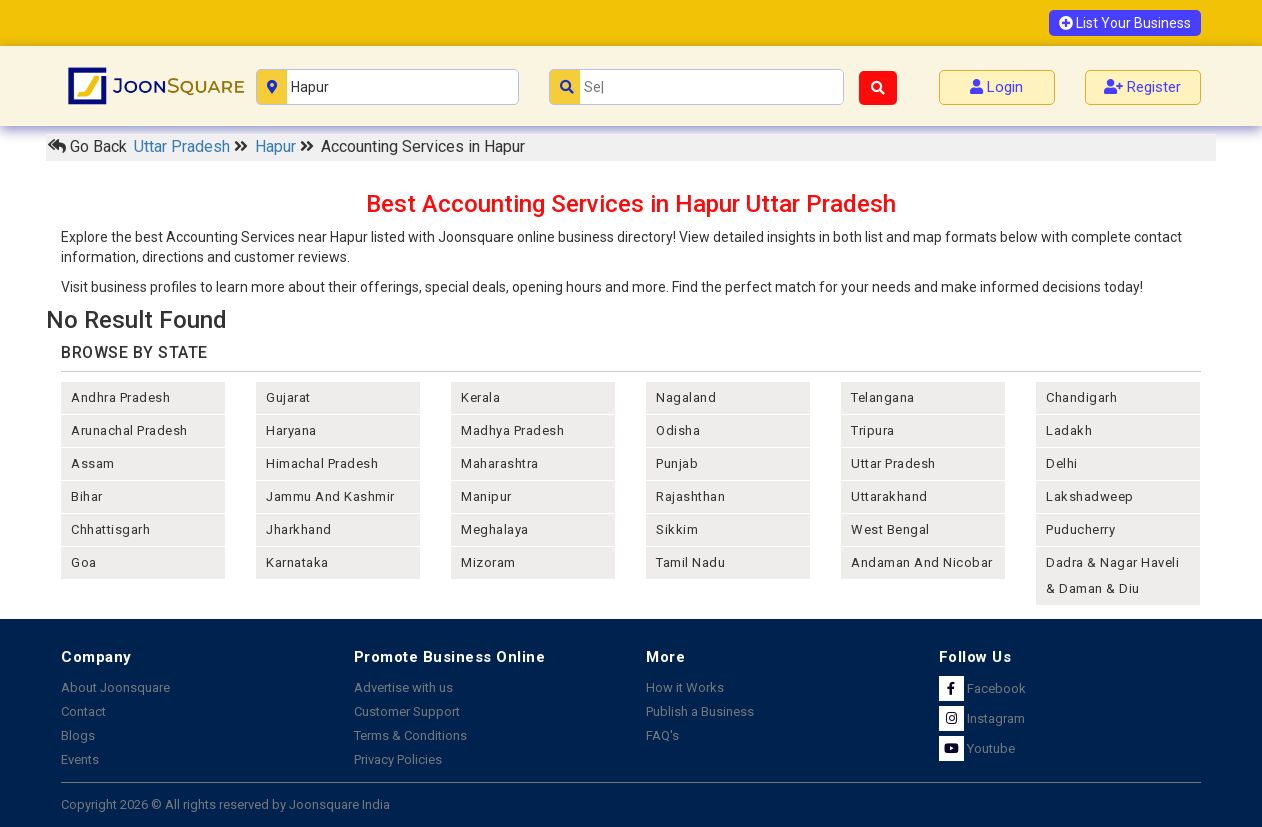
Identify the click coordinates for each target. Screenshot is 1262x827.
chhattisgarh (110, 529)
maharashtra (500, 463)
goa (84, 562)
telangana (883, 397)
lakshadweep (1090, 496)
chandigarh (1081, 397)
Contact (83, 711)
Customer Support (407, 711)
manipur (486, 496)
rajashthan (690, 496)
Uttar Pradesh (184, 146)
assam (93, 463)
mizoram (488, 562)
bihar (87, 496)
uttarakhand (889, 496)
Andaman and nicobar (922, 562)
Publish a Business (700, 711)
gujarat (288, 397)
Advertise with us (403, 687)
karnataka (297, 562)
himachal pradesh (322, 463)
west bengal (890, 529)
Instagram (982, 718)
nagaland (686, 397)
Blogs (78, 735)
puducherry (1080, 529)
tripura (873, 430)
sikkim (677, 529)
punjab (677, 463)
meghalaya (495, 529)
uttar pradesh (893, 463)
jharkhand (299, 529)
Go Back (87, 146)
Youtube (977, 748)
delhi (1062, 463)
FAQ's (662, 735)
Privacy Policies (398, 759)
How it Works (685, 687)
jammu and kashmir (330, 496)
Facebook (982, 688)
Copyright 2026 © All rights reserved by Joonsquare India (225, 804)
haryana (291, 430)
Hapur (277, 146)
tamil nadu (690, 562)
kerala (480, 397)
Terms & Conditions (410, 735)
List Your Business (1125, 23)
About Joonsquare (115, 687)
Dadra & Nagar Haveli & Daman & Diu (1112, 575)
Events (80, 759)
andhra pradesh (120, 397)
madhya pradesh (512, 430)
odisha (678, 430)
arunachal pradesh (129, 430)
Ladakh (1069, 430)
